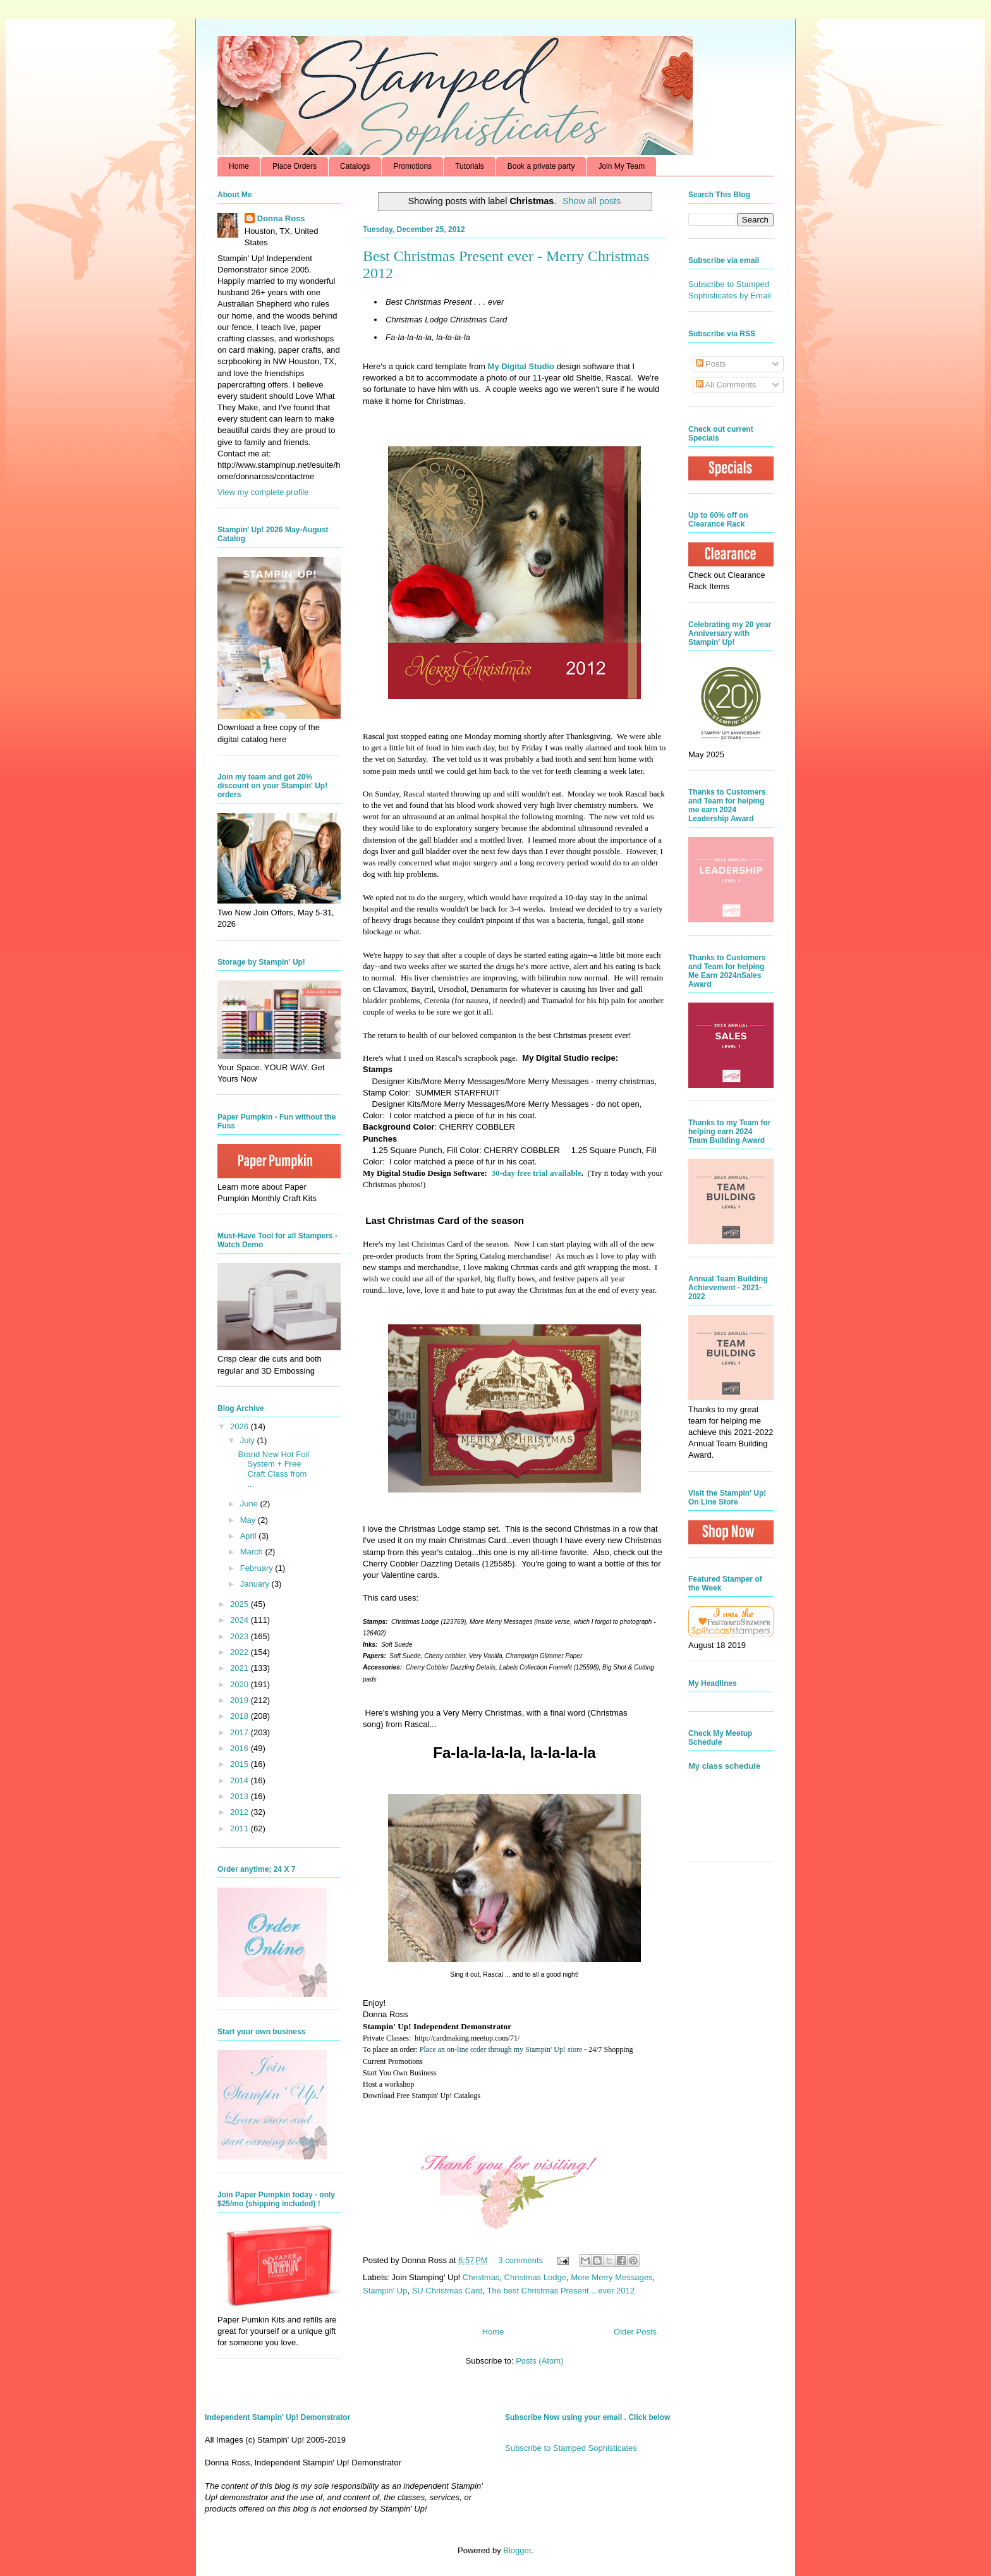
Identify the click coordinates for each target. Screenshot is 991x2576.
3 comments (520, 2260)
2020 (240, 1684)
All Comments (726, 384)
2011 (240, 1828)
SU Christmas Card (447, 2290)
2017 (240, 1732)
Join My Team (621, 166)
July (248, 1440)
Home (239, 166)
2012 (240, 1812)
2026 (240, 1426)
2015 (240, 1764)
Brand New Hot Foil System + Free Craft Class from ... (273, 1469)
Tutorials (469, 166)
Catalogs (355, 166)
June (250, 1503)
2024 (240, 1620)
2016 (240, 1748)
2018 (240, 1716)
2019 (240, 1700)
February (258, 1568)
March (252, 1551)
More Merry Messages (611, 2277)
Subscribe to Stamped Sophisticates (571, 2448)
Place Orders (294, 166)
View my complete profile (262, 492)
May (249, 1520)
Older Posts (635, 2331)
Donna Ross (281, 218)
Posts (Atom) (539, 2360)
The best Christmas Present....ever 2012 (561, 2290)
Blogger (517, 2550)
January (256, 1584)
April (249, 1536)
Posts (711, 364)
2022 (240, 1652)
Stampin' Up (385, 2290)
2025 (240, 1604)
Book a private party (541, 166)
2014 (240, 1780)
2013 (240, 1796)
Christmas (481, 2277)
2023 (240, 1636)
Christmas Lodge (535, 2277)
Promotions (412, 166)
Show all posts (591, 201)
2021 (240, 1668)
